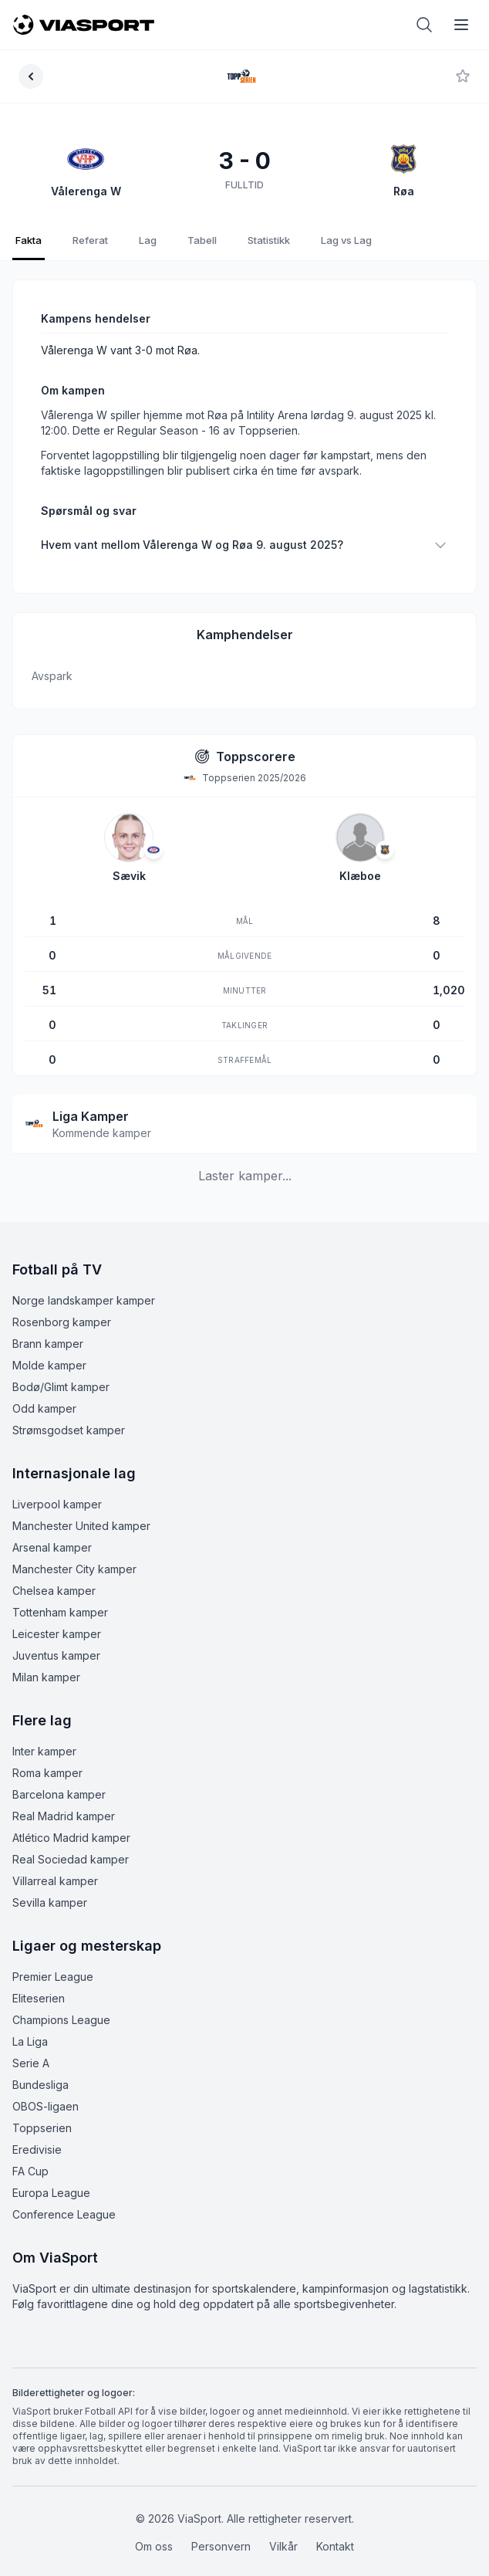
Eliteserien (38, 1982)
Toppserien (42, 2112)
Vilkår (283, 2530)
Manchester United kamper (81, 1510)
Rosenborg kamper (61, 1306)
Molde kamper (49, 1349)
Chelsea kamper (54, 1575)
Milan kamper (46, 1661)
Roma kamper (47, 1757)
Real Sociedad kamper (70, 1843)
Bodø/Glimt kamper (61, 1371)
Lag (148, 240)
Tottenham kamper (60, 1596)
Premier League (52, 1961)
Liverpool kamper (57, 1488)
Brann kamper (47, 1328)
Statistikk (269, 240)
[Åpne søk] (424, 24)
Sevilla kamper (49, 1887)
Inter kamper (44, 1735)
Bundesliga (40, 2069)
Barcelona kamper (59, 1779)
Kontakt (335, 2530)
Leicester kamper (56, 1618)
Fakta (28, 240)
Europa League (51, 2177)
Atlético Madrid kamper (71, 1822)
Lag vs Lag (346, 240)
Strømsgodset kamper (68, 1414)
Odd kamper (44, 1393)
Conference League (64, 2198)
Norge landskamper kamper (83, 1284)
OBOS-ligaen (45, 2090)
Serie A (30, 2047)
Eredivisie (37, 2134)
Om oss (154, 2530)
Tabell (202, 240)
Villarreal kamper (55, 1865)
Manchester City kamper (74, 1553)
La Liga (30, 2026)
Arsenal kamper (52, 1531)
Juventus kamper (56, 1640)
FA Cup (30, 2155)
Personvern (221, 2530)
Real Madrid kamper (63, 1800)
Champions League (61, 2004)
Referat (90, 240)
